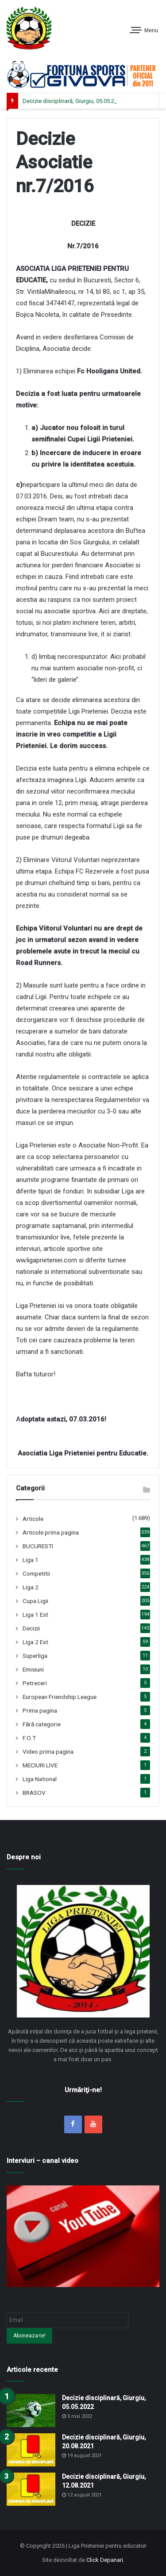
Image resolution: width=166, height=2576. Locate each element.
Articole (33, 1518)
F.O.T (29, 1737)
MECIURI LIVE (40, 1765)
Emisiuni (33, 1669)
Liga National (40, 1778)
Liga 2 (31, 1587)
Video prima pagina (48, 1751)
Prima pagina (40, 1710)
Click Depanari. (105, 2560)
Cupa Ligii (35, 1600)
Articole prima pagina (51, 1532)
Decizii (31, 1628)
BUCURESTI (38, 1546)
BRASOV (34, 1792)
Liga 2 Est (35, 1641)
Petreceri (35, 1683)
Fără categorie (42, 1724)
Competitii (36, 1573)
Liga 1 (31, 1559)
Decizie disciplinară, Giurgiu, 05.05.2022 (73, 101)
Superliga (35, 1655)
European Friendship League (60, 1696)
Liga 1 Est (35, 1614)
